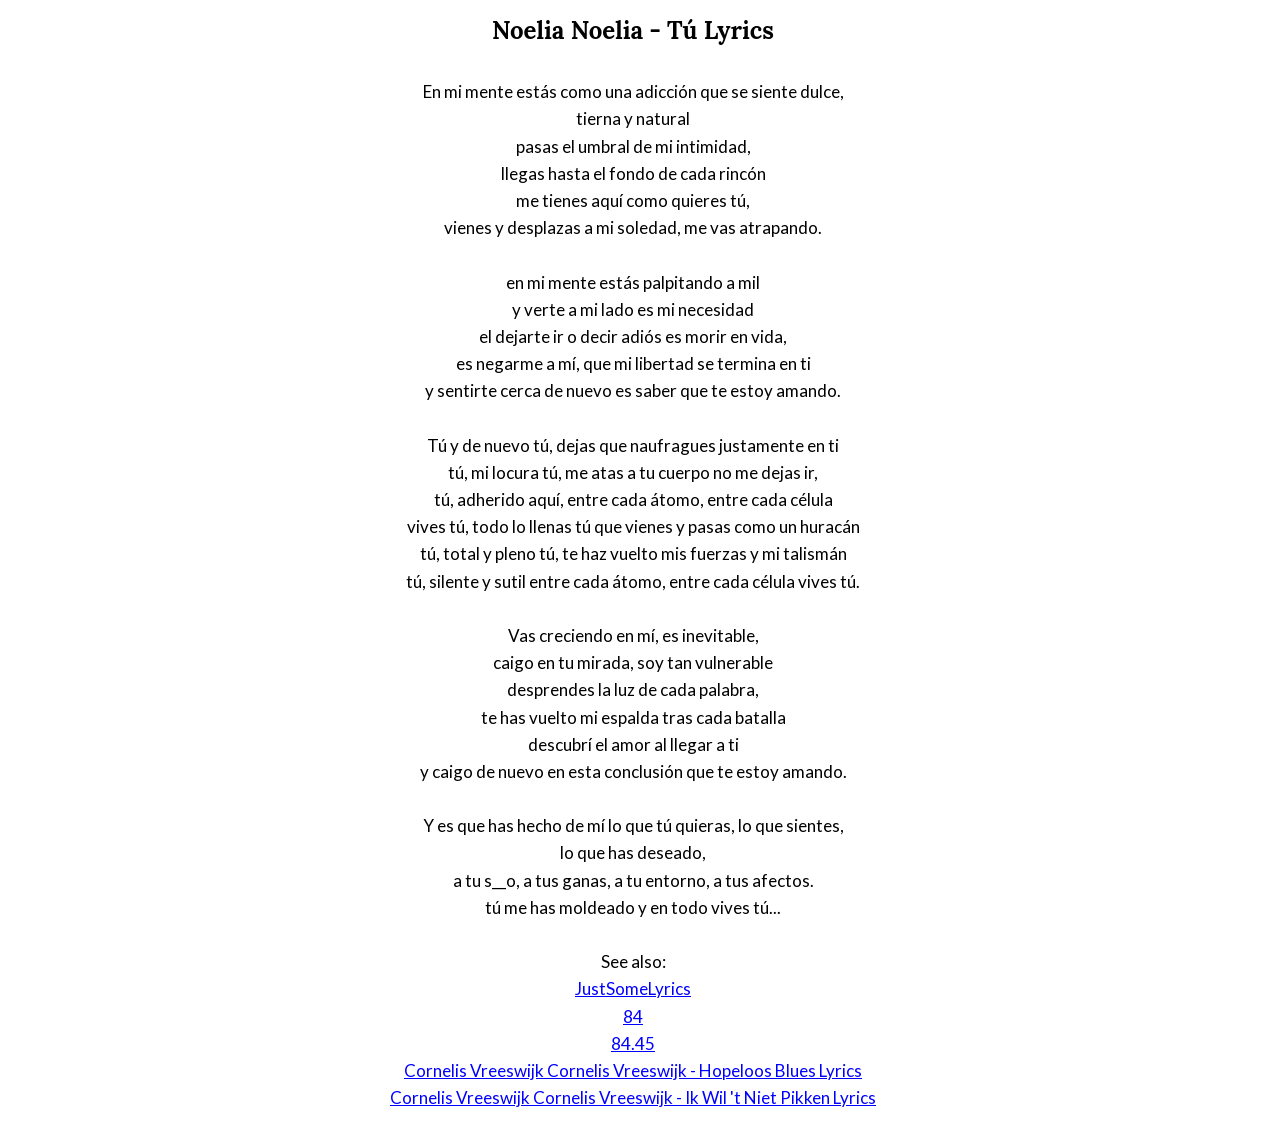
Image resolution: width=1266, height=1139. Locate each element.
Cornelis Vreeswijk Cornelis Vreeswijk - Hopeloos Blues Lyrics (633, 1070)
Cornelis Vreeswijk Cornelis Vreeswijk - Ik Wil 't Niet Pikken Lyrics (633, 1097)
